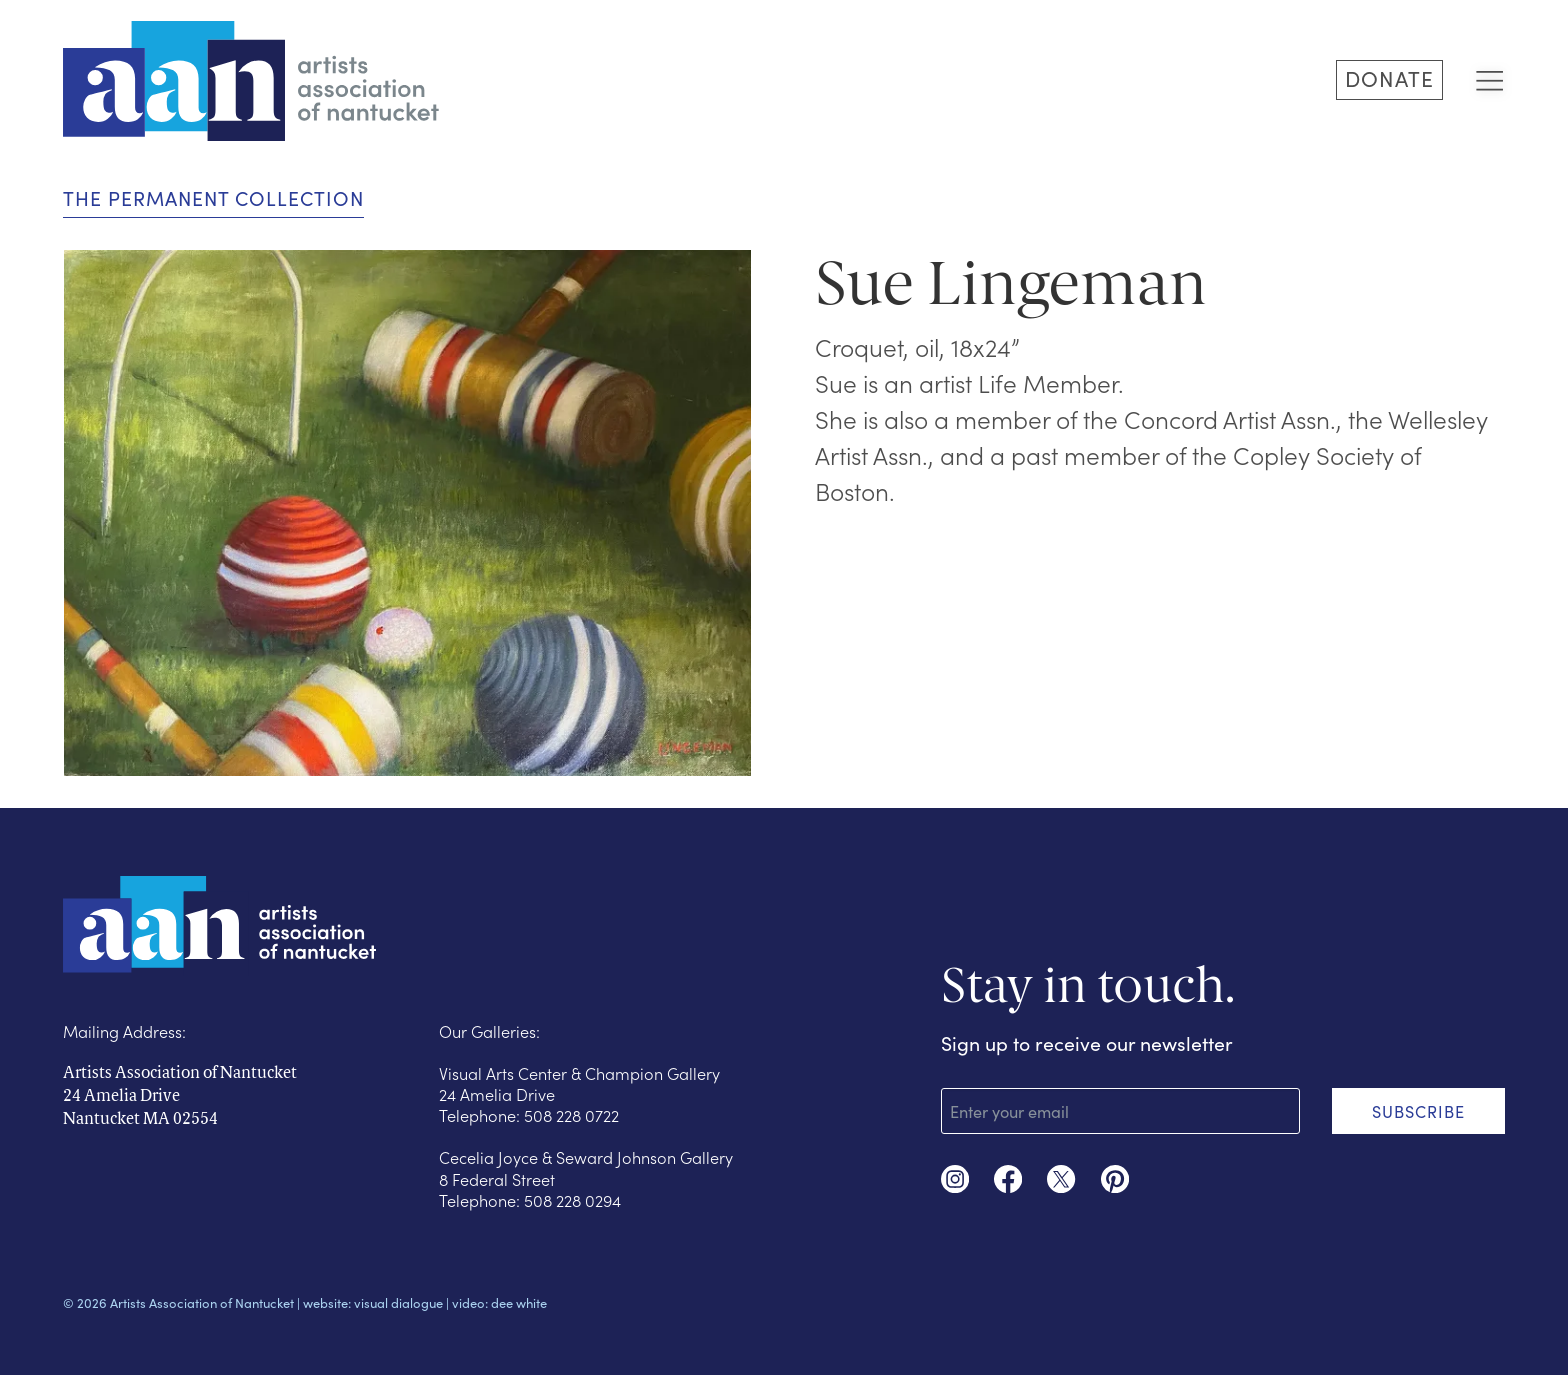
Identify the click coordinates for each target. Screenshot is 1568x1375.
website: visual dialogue (373, 1303)
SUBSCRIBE (1418, 1111)
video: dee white (499, 1303)
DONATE (1389, 78)
